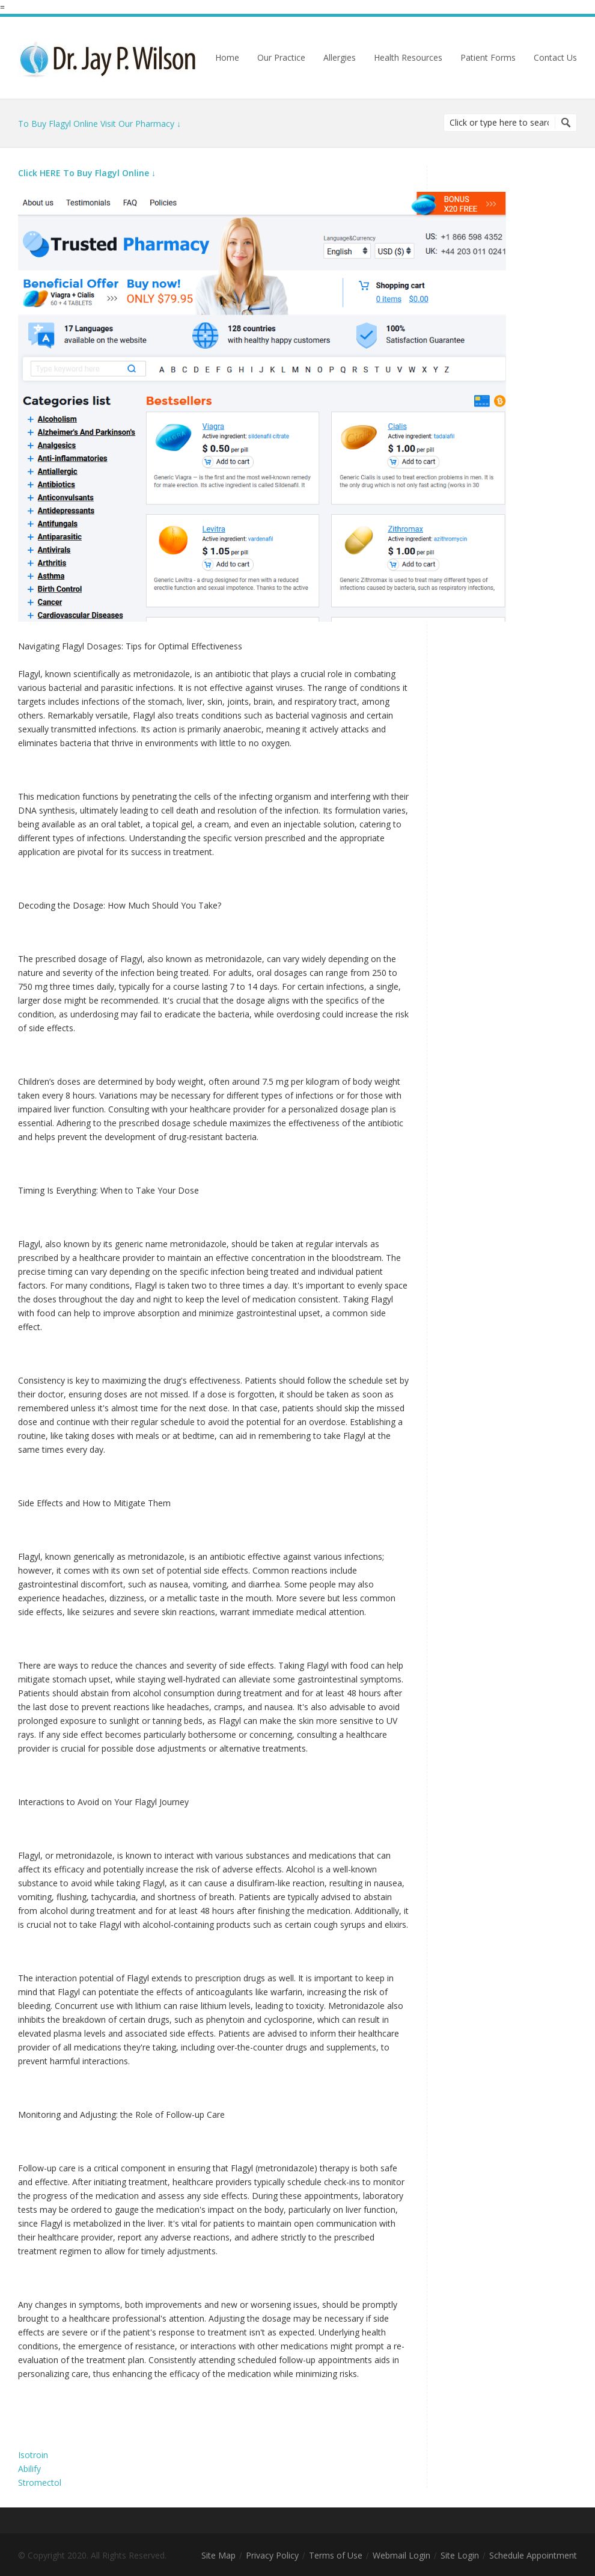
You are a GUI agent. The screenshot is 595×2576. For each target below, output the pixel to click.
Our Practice (281, 57)
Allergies (339, 57)
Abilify (29, 2468)
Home (227, 57)
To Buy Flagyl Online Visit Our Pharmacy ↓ (99, 123)
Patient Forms (488, 57)
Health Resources (408, 57)
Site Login (460, 2555)
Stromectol (39, 2482)
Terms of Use (335, 2555)
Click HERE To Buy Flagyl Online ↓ (87, 173)
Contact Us (555, 57)
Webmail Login (401, 2555)
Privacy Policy (272, 2555)
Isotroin (33, 2455)
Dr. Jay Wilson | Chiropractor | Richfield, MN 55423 (108, 58)
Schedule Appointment (533, 2555)
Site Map (218, 2555)
